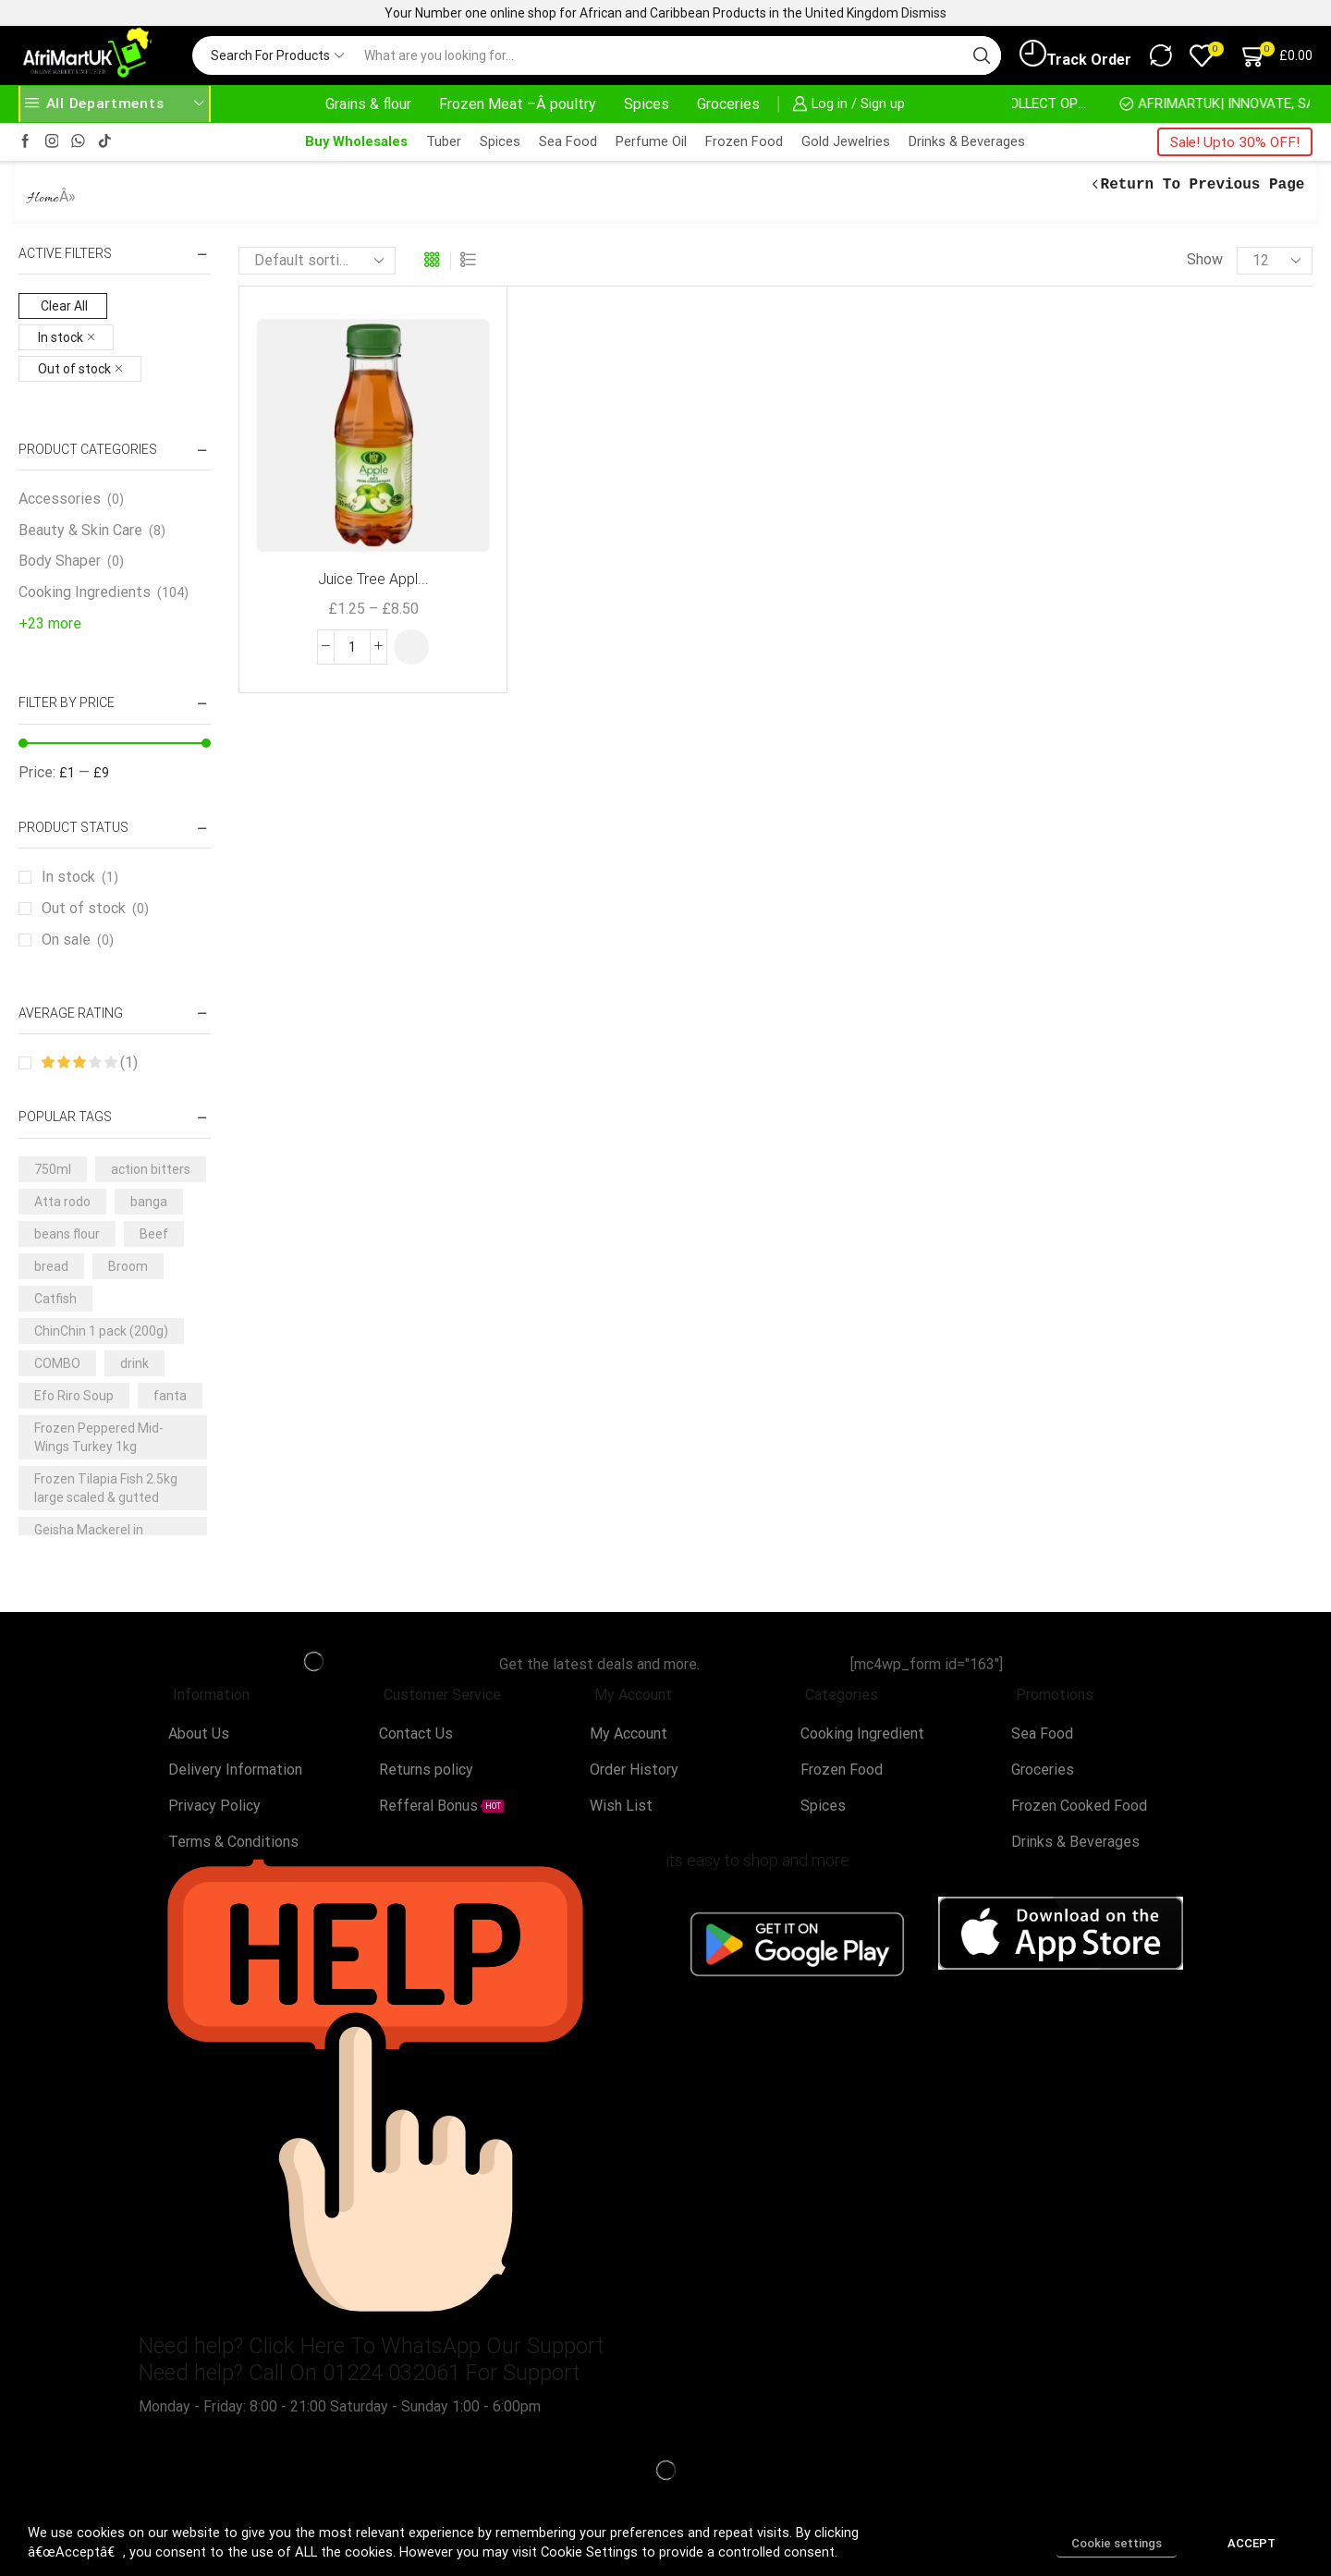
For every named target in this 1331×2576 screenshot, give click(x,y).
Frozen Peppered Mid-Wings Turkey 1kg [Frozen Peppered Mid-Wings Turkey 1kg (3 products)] (99, 1437)
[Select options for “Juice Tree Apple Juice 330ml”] (411, 647)
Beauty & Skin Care (80, 530)
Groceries (728, 104)
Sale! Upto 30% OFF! (1235, 142)
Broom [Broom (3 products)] (128, 1266)
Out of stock (95, 908)
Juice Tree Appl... (373, 579)
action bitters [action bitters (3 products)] (150, 1169)
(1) (90, 1062)
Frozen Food (744, 141)
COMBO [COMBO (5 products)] (57, 1363)
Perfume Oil (651, 141)
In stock (80, 877)
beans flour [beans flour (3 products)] (67, 1234)
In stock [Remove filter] (60, 337)
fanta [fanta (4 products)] (170, 1395)
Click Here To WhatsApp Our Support (426, 2346)
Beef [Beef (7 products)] (154, 1234)
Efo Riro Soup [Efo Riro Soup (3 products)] (74, 1395)
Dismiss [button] (923, 13)
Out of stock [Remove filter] (74, 368)
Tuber (443, 141)
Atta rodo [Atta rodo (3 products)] (62, 1201)
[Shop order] (317, 261)
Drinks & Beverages (967, 141)
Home (43, 198)
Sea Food (568, 141)
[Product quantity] (352, 647)
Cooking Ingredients (84, 592)
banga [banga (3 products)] (148, 1201)
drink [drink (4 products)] (134, 1363)
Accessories (59, 498)
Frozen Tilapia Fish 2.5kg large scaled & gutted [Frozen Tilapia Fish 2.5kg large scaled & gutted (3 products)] (105, 1488)
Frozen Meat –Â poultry (517, 104)
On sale (78, 940)
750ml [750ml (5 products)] (52, 1169)
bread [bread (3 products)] (51, 1266)
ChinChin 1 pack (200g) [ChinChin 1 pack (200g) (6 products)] (101, 1331)
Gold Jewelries (845, 141)
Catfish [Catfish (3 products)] (55, 1298)
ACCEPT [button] (1251, 2543)
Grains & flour (368, 104)
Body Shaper (59, 560)
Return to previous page (1203, 185)
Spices (646, 104)
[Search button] (981, 55)
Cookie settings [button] (1116, 2543)
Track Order (1075, 54)
